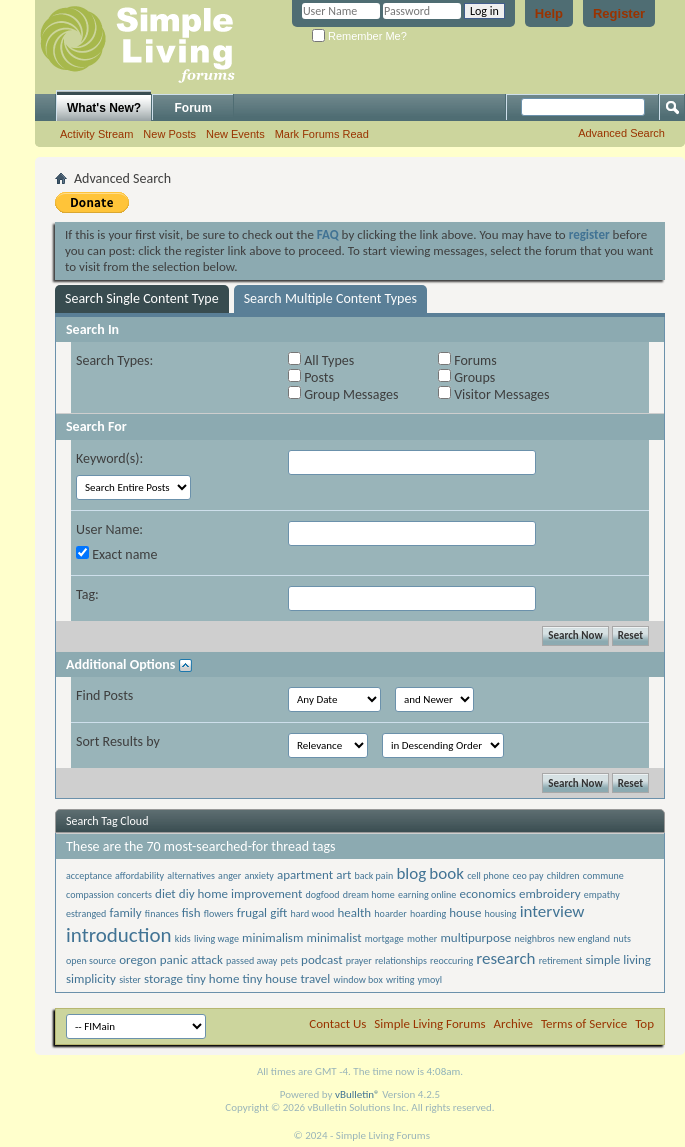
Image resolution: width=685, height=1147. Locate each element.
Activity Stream (96, 134)
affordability (139, 875)
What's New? (104, 108)
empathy (602, 894)
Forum (193, 108)
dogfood (323, 894)
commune (603, 875)
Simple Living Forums (429, 1023)
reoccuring (451, 960)
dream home (369, 894)
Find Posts (104, 695)
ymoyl (430, 979)
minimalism (272, 937)
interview (552, 911)
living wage (216, 938)
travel (315, 978)
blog (411, 873)
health (354, 912)
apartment (305, 874)
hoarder (390, 913)
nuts (622, 938)
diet (165, 893)
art (343, 874)
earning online (427, 894)
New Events (235, 134)
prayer (359, 960)
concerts (134, 894)
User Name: (109, 529)
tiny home (212, 978)
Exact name (117, 554)
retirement (561, 960)
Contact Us (337, 1023)
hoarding (428, 913)
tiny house (270, 978)
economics (487, 893)
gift (278, 912)
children (563, 875)
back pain (374, 875)
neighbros (534, 938)
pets (288, 960)
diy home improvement (241, 893)
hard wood (313, 913)
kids (183, 938)
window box (357, 979)
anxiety (258, 875)
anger (229, 875)
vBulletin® (357, 1094)
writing (400, 979)
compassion (90, 894)
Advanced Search (621, 133)
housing (501, 913)
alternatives (191, 875)
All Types (321, 360)
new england (584, 938)
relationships (401, 960)
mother (422, 938)
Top (644, 1023)
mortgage (384, 938)
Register (619, 13)
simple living (618, 959)
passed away (251, 960)
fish (191, 912)
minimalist (334, 937)
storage (163, 978)
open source (91, 960)
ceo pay (527, 875)
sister (130, 979)
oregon (137, 959)
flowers (219, 913)
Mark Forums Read (322, 134)
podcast (321, 959)
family (125, 912)
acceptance (89, 875)
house (465, 912)
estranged (86, 913)
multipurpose (475, 937)
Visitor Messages (494, 394)
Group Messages (343, 394)
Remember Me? (359, 36)
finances (162, 913)
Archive (513, 1023)
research (505, 958)
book (446, 873)
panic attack (191, 959)
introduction (119, 935)
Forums (467, 360)
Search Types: (114, 360)
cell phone (488, 875)
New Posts (169, 134)
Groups (466, 377)
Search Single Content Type (142, 298)
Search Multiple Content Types (330, 298)
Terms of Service (584, 1023)
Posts (311, 377)
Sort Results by (118, 741)
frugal (252, 912)
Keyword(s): (109, 458)
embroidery (550, 893)
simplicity (91, 978)
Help (549, 13)
